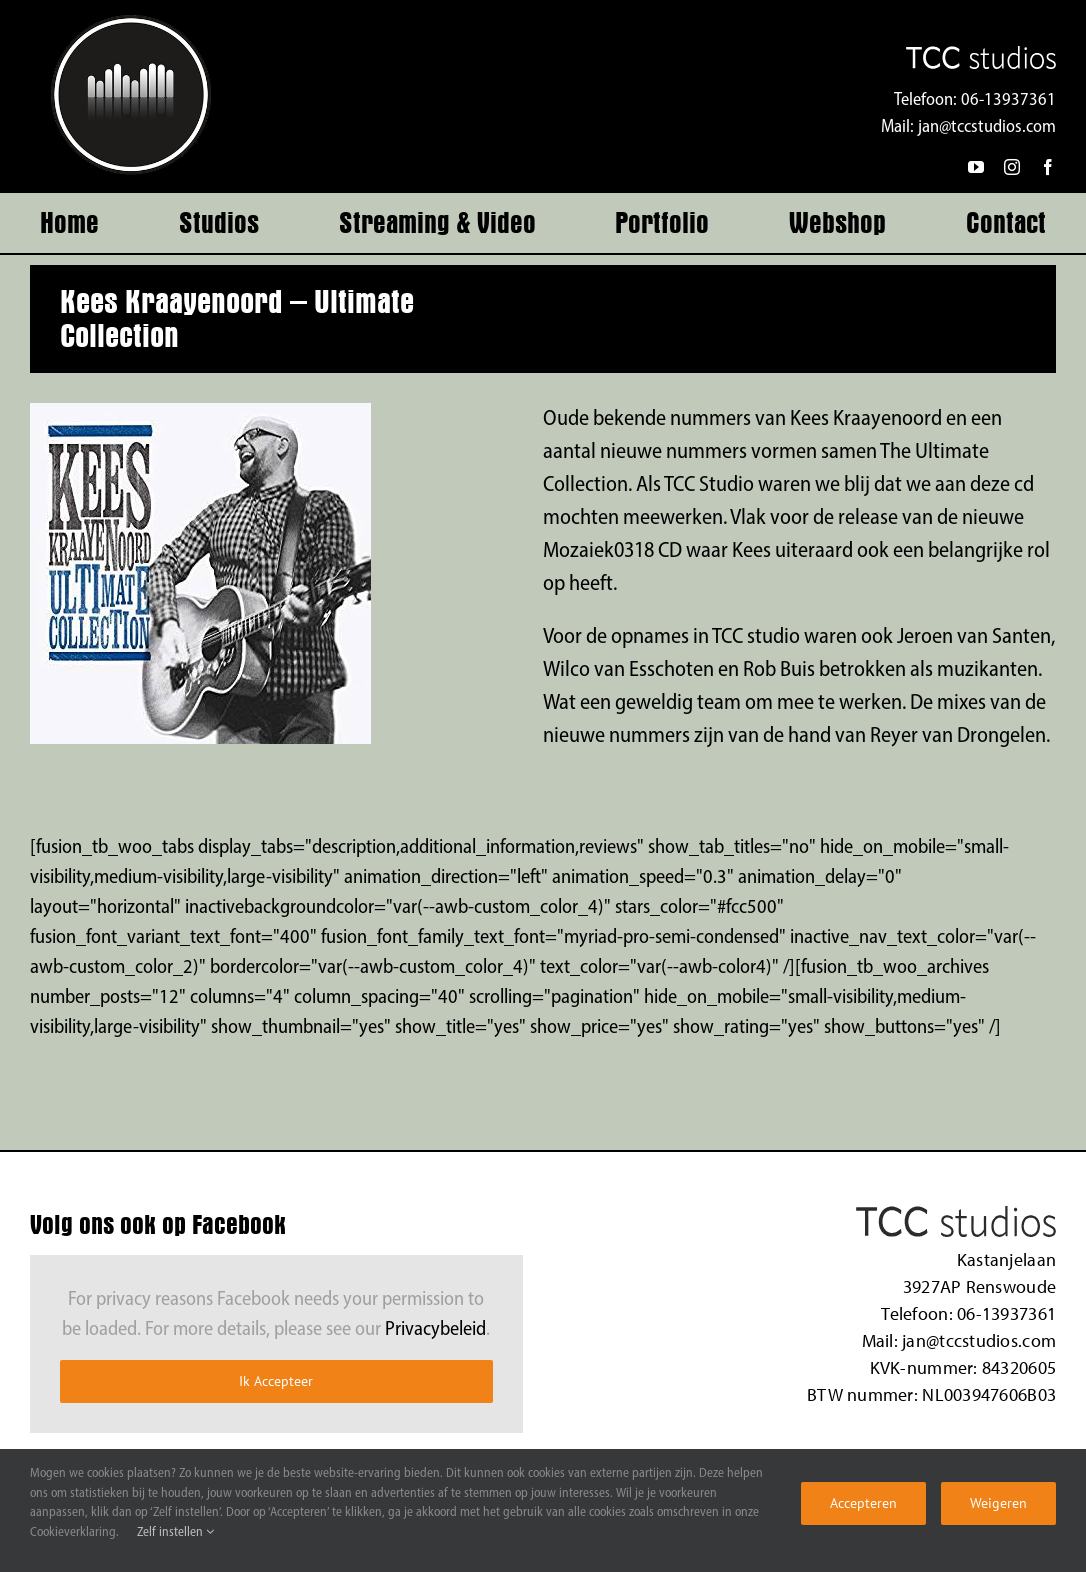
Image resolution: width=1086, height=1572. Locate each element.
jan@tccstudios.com (987, 127)
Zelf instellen (175, 1532)
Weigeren (998, 1503)
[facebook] (1048, 167)
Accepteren (863, 1503)
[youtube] (976, 167)
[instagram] (1012, 167)
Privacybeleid (435, 1330)
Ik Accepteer (276, 1381)
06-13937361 (1008, 100)
